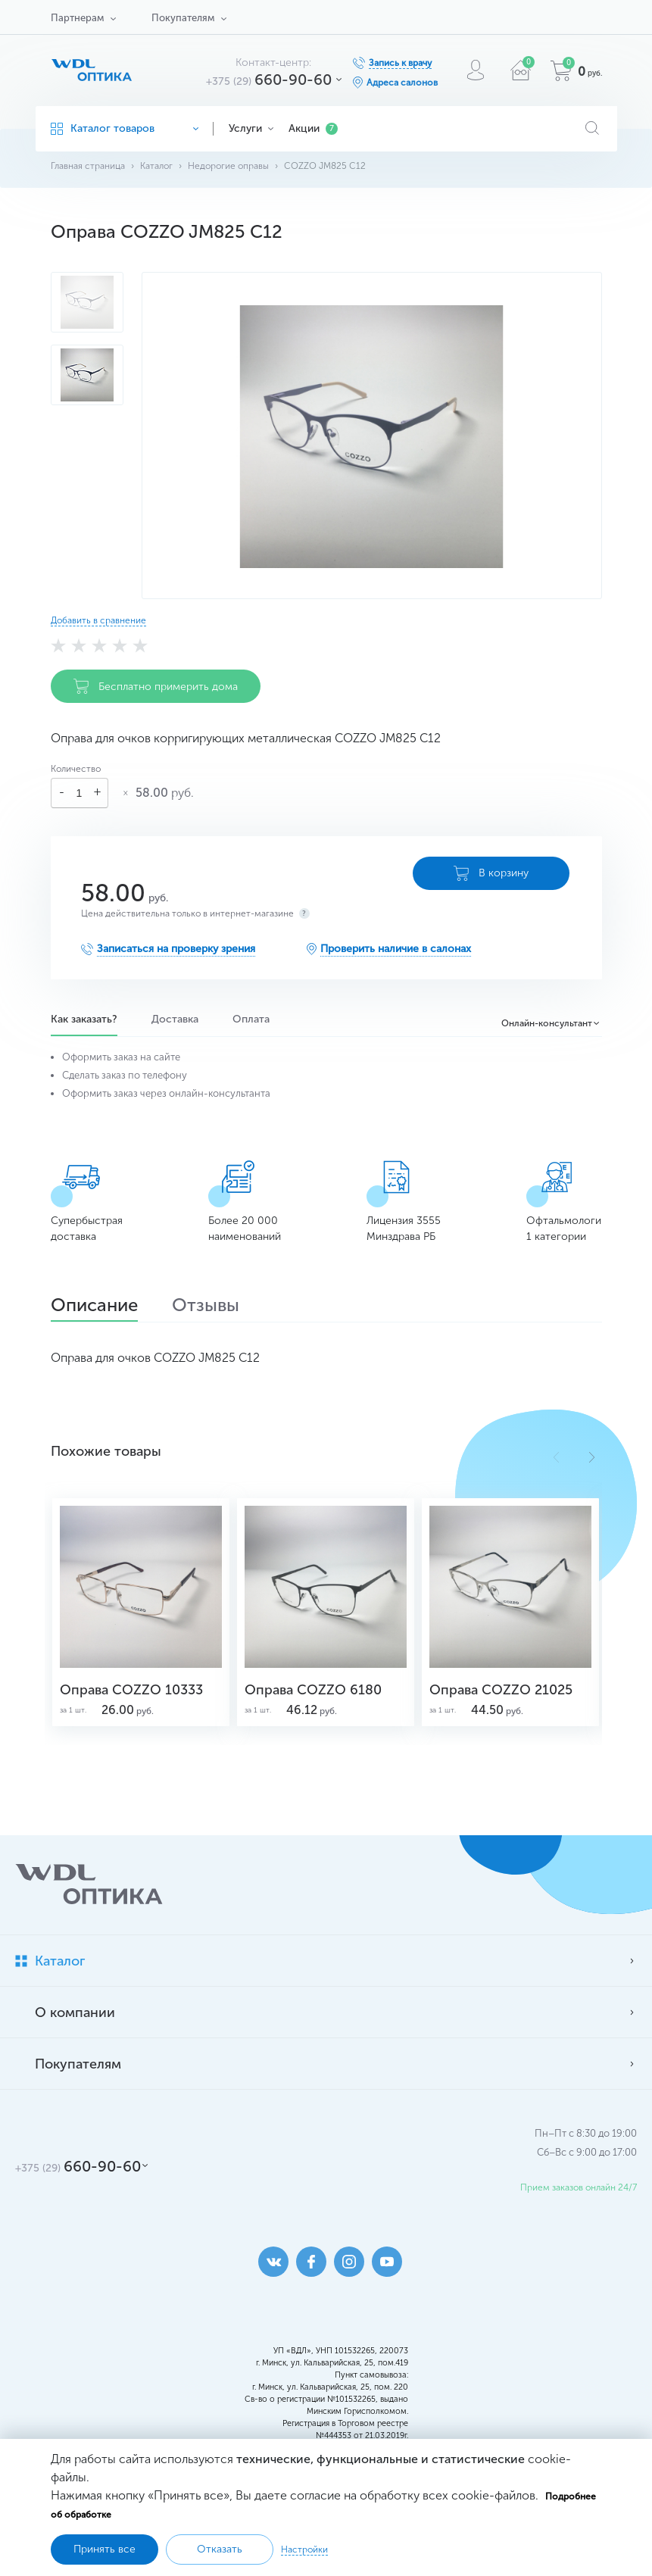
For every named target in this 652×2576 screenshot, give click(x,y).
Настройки (304, 2549)
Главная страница (88, 166)
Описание (94, 1306)
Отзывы (205, 1306)
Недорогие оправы (228, 166)
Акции (313, 128)
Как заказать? (84, 1019)
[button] (591, 1457)
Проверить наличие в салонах (395, 948)
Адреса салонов (402, 82)
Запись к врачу (400, 63)
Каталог (156, 166)
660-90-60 (269, 79)
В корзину (491, 873)
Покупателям (182, 17)
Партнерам (77, 17)
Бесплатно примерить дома (155, 686)
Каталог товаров (124, 128)
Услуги (251, 128)
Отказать (219, 2549)
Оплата (251, 1019)
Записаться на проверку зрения (176, 948)
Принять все (104, 2549)
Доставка (174, 1019)
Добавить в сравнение (98, 620)
